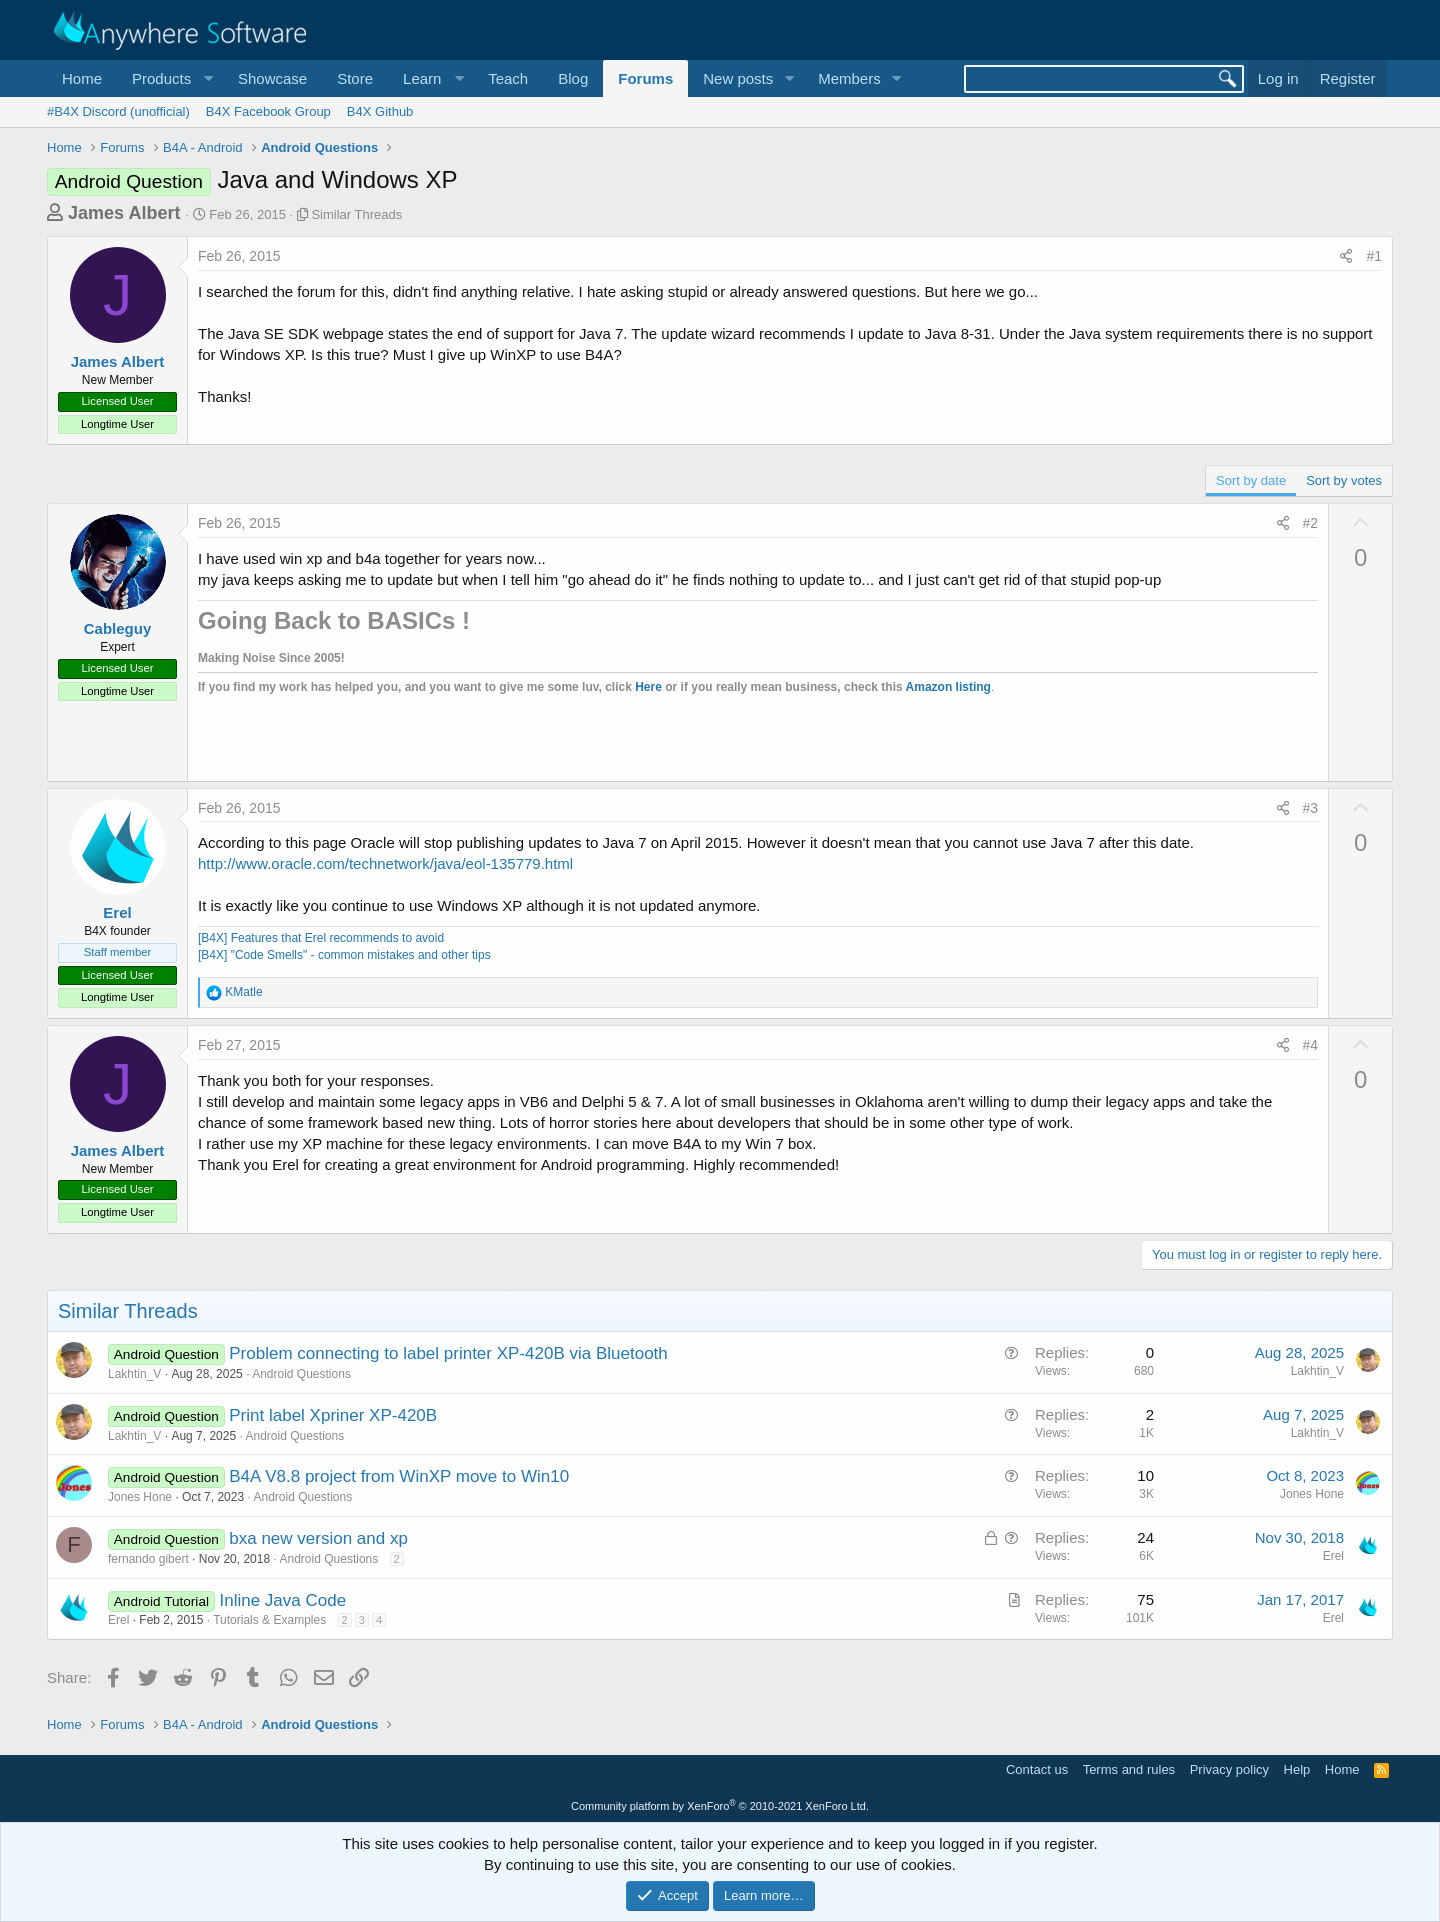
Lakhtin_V (134, 1374)
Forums (645, 78)
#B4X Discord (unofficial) (118, 111)
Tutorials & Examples (269, 1620)
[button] (170, 78)
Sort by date (1251, 480)
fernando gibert (148, 1559)
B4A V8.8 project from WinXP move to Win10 (399, 1476)
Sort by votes (1344, 480)
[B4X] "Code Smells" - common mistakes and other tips (344, 955)
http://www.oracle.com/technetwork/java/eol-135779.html (385, 863)
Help (1297, 1769)
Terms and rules (1129, 1769)
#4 (1311, 1045)
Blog (573, 78)
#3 (1311, 808)
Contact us (1037, 1769)
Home (82, 78)
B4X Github (380, 111)
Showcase (272, 78)
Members (849, 78)
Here (648, 687)
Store (355, 78)
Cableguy (118, 628)
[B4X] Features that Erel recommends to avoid (321, 938)
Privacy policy (1229, 1769)
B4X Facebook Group (268, 111)
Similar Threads (356, 214)
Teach (508, 78)
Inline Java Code (282, 1600)
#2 (1311, 523)
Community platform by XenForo (720, 1806)
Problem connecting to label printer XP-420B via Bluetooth (448, 1353)
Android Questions (301, 1374)
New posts (738, 78)
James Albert (124, 213)
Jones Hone (140, 1497)
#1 (1374, 256)
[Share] (1346, 257)
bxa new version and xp (318, 1538)
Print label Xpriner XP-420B (333, 1415)
